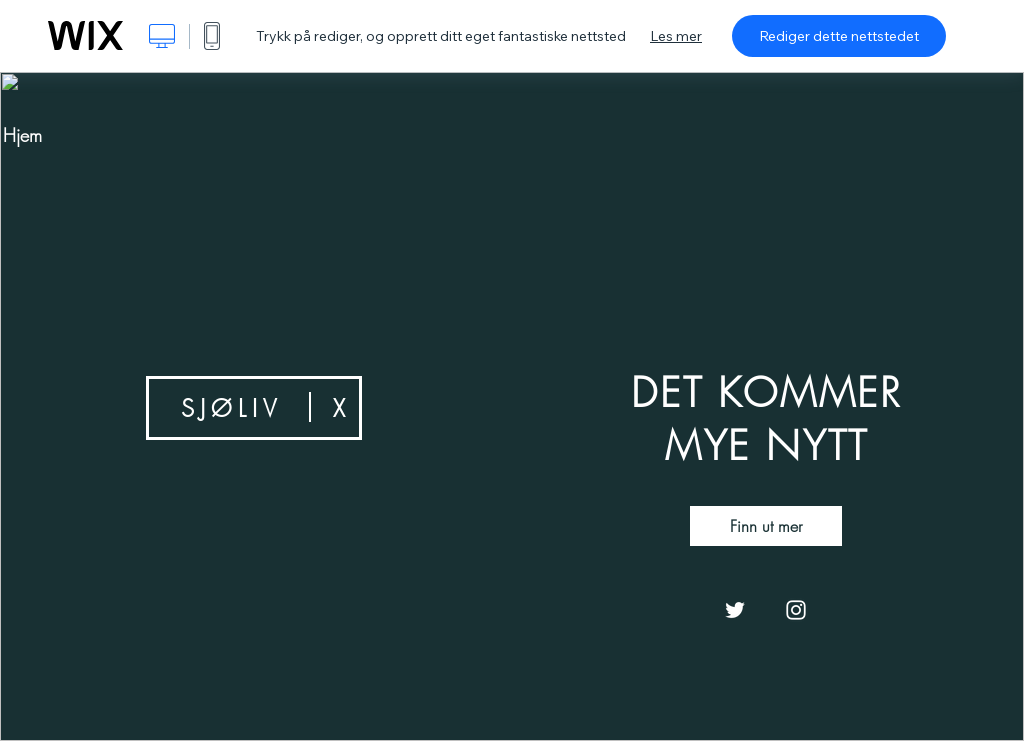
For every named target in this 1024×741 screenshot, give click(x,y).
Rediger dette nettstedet (839, 36)
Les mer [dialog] (676, 36)
